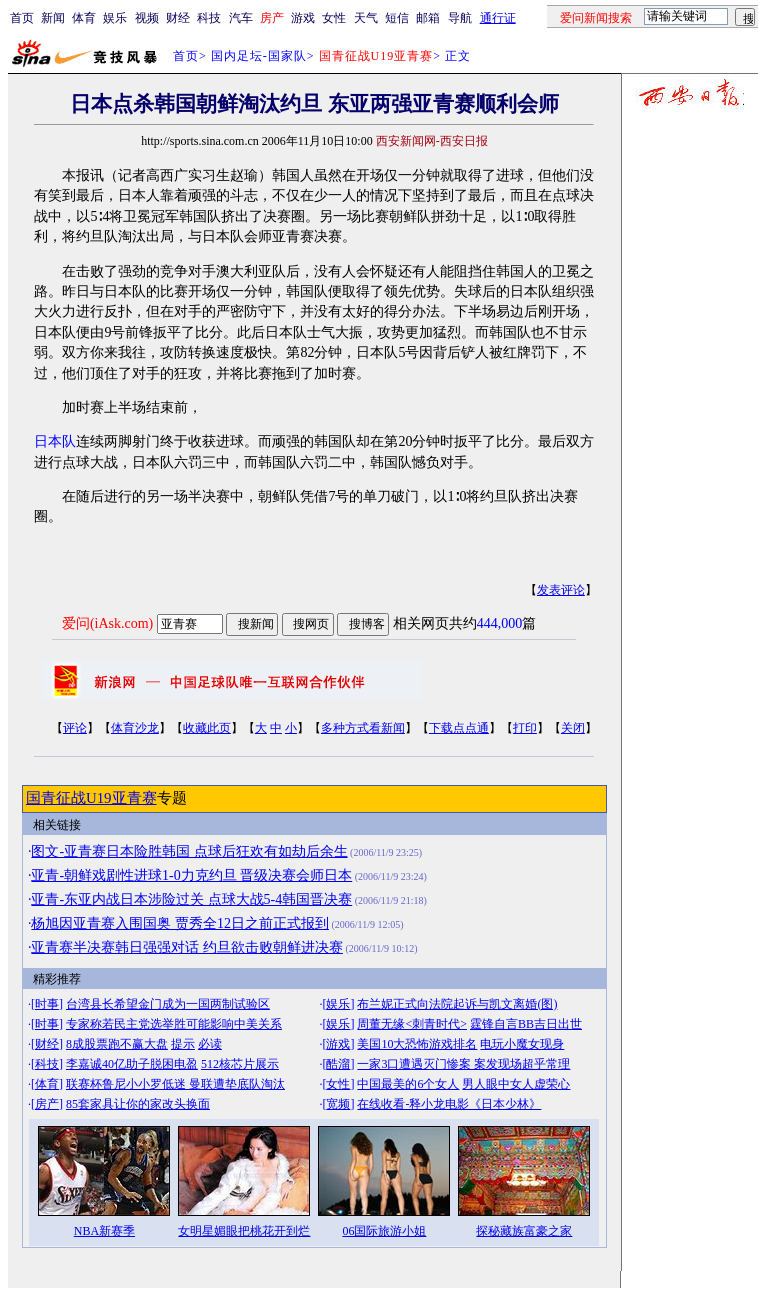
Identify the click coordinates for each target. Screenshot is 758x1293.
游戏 (303, 18)
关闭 (573, 728)
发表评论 (561, 590)
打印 (525, 728)
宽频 (338, 1104)
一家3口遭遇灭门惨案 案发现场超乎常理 (463, 1064)
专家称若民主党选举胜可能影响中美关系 (174, 1024)
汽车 (241, 18)
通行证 (498, 18)
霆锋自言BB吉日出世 (526, 1024)
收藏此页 (207, 728)
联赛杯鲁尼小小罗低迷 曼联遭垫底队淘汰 (175, 1084)
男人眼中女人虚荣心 (516, 1084)
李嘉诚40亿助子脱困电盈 (132, 1064)
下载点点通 (459, 728)
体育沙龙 (135, 728)
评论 (75, 728)
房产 (47, 1104)
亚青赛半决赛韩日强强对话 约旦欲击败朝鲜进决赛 (187, 947)
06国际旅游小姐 (384, 1231)
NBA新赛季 (104, 1231)
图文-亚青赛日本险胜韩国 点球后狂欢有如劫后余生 (189, 851)
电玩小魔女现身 (522, 1044)
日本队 (55, 441)
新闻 (53, 18)
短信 (397, 18)
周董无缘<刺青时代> (412, 1024)
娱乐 (115, 18)
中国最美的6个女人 (408, 1084)
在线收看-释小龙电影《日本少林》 (449, 1104)
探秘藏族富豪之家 (524, 1231)
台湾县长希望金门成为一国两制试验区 (168, 1004)
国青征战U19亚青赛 (91, 798)
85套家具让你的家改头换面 (138, 1104)
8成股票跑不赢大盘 (117, 1044)
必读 (210, 1044)
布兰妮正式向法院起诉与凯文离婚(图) (457, 1004)
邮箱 (428, 18)
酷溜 (338, 1064)
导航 (460, 18)
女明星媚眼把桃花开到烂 (244, 1231)
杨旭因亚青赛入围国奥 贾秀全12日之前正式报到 (180, 923)
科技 (209, 18)
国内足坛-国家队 (259, 56)
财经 (178, 18)
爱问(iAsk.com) (107, 623)
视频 (147, 18)
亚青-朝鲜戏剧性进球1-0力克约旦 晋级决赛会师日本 (191, 875)
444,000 (500, 623)
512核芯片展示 (240, 1064)
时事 (47, 1004)
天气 (366, 18)
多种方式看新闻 (363, 728)
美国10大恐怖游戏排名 (417, 1044)
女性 (334, 18)
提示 (183, 1044)
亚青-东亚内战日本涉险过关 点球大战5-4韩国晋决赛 (191, 899)
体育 (84, 18)
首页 (22, 18)
